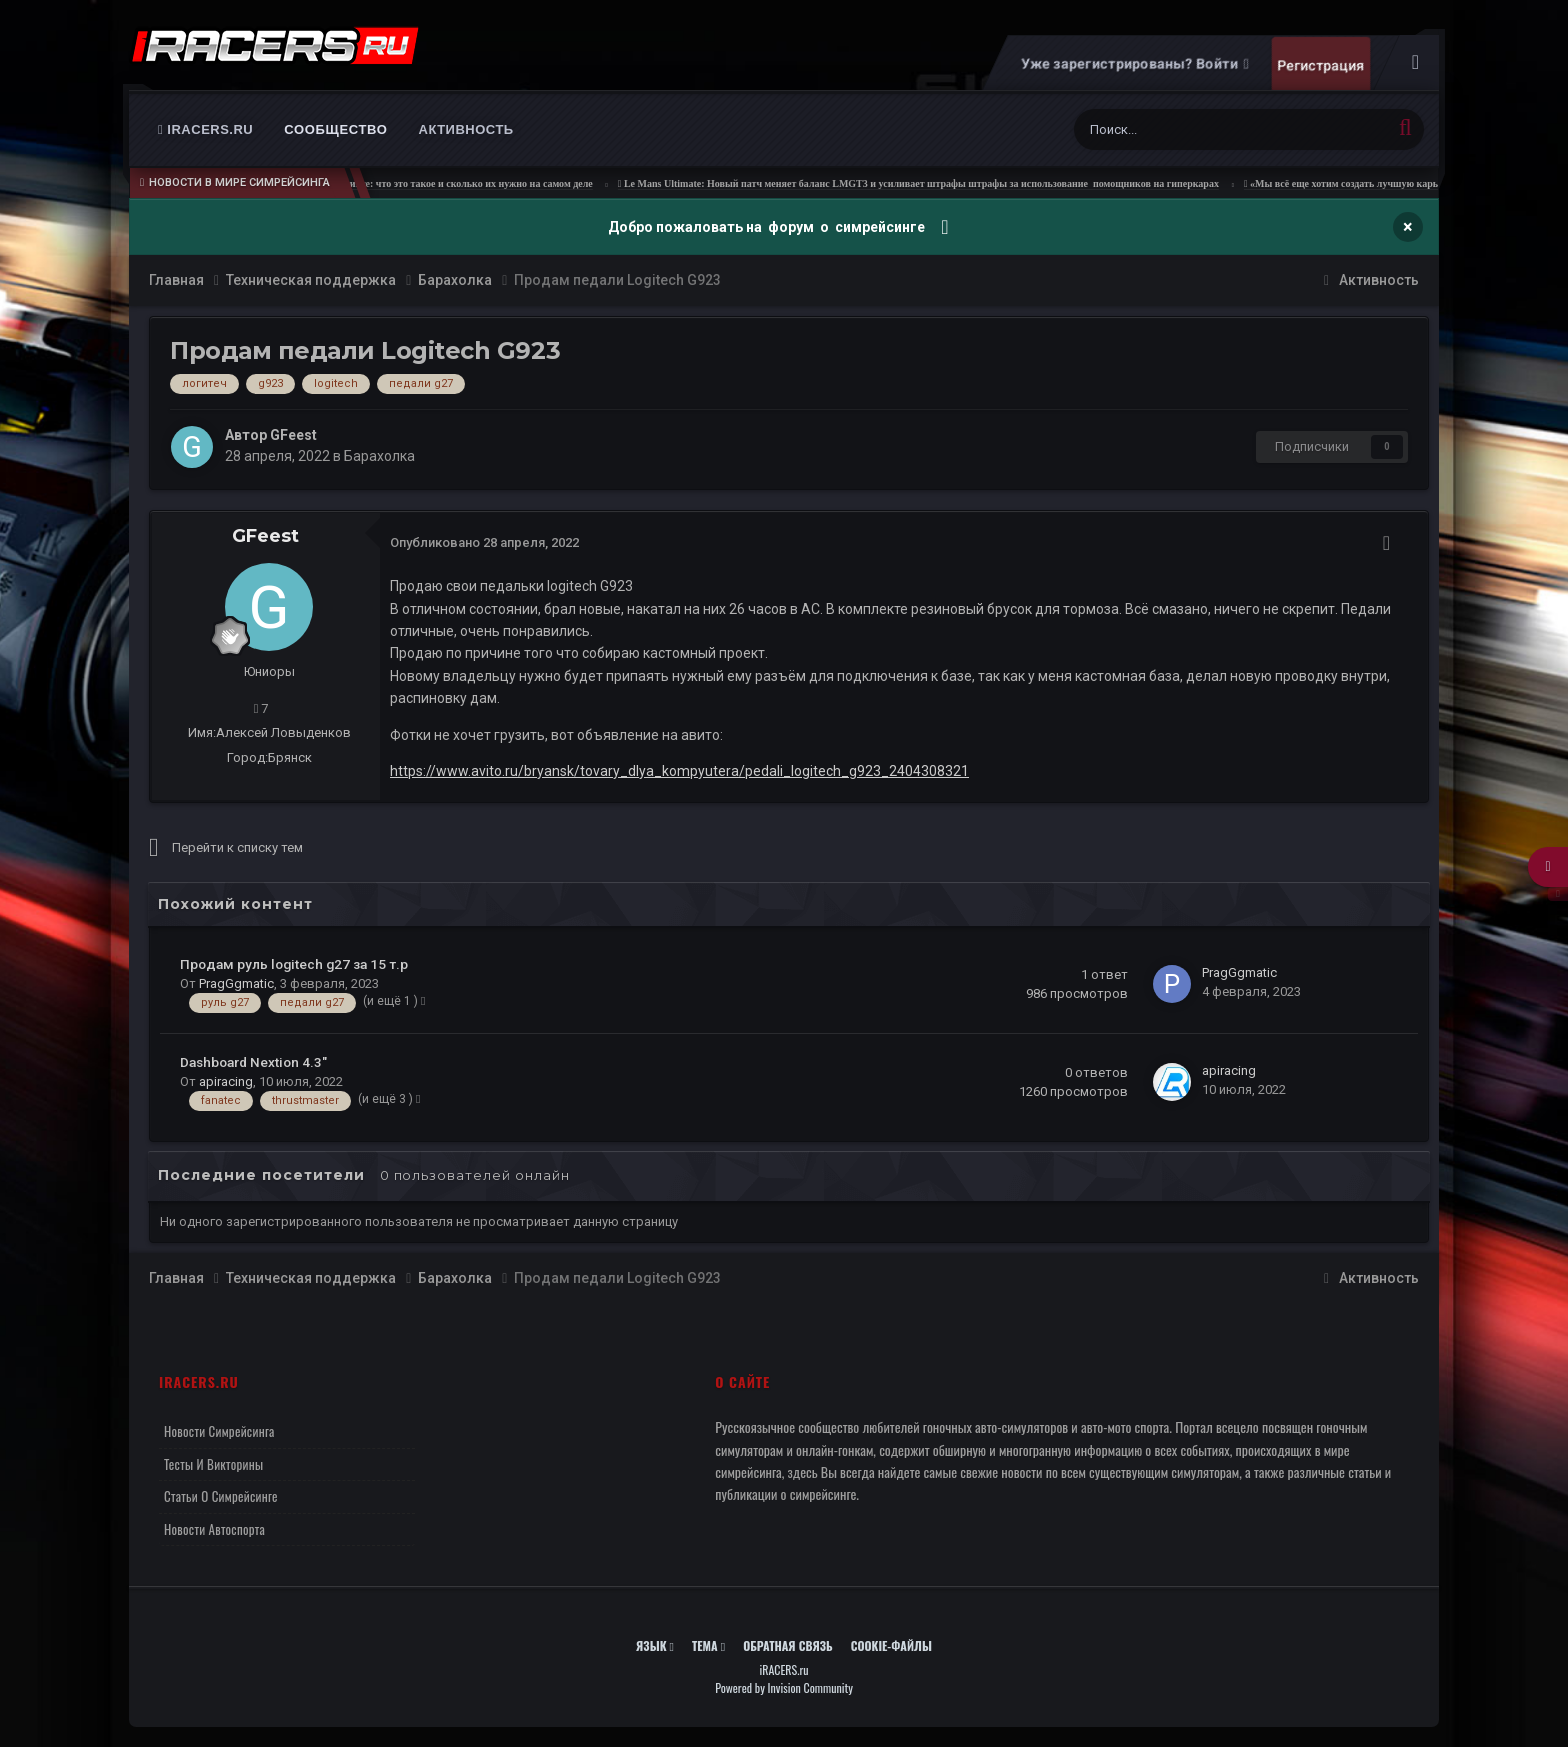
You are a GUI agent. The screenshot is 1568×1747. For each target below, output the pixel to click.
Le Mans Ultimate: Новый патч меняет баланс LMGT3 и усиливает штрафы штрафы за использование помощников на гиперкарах (960, 183)
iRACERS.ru (205, 129)
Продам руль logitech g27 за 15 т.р (294, 964)
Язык (655, 1645)
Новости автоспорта (214, 1529)
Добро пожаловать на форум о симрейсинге (768, 227)
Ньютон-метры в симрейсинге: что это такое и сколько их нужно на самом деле (452, 183)
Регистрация (1320, 65)
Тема (708, 1645)
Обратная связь (788, 1645)
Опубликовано (484, 542)
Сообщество (335, 129)
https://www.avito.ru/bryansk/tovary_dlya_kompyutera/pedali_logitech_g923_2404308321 (679, 771)
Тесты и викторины (213, 1464)
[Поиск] (1185, 129)
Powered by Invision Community (784, 1687)
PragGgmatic (236, 983)
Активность (466, 129)
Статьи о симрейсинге (221, 1496)
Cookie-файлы (891, 1645)
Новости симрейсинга (219, 1431)
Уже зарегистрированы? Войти (1134, 64)
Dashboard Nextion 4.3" (253, 1062)
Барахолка (379, 456)
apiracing (226, 1081)
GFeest (293, 435)
